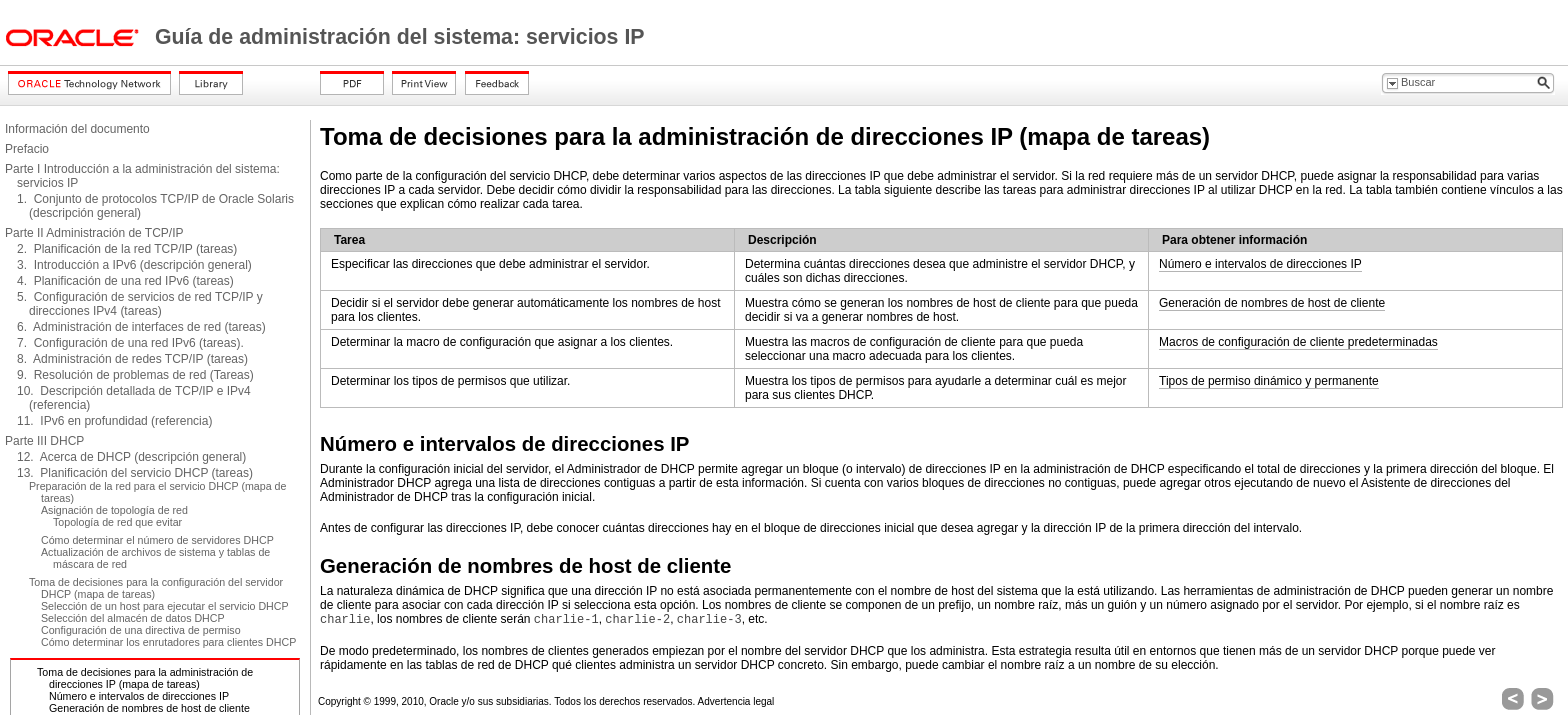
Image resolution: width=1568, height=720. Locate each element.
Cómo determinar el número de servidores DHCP (157, 540)
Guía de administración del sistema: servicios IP (400, 37)
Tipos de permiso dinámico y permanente (1269, 381)
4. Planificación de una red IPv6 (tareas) (125, 281)
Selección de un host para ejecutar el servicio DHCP (165, 606)
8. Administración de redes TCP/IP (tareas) (132, 359)
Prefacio (27, 149)
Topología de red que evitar (117, 522)
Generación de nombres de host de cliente (149, 708)
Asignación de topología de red (114, 510)
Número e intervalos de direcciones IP (139, 696)
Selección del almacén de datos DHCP (133, 618)
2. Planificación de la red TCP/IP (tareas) (127, 249)
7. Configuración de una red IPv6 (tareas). (130, 343)
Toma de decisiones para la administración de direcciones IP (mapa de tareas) (145, 678)
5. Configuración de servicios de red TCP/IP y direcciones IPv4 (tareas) (140, 304)
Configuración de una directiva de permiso (141, 630)
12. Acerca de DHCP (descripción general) (131, 457)
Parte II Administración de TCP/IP (94, 233)
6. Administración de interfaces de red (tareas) (141, 327)
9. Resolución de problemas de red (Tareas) (135, 375)
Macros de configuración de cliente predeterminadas (1298, 342)
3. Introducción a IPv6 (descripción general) (134, 265)
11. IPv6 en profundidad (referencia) (114, 421)
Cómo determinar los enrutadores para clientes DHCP (168, 642)
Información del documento (77, 129)
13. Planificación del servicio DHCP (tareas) (135, 473)
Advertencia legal (736, 701)
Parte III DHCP (44, 441)
